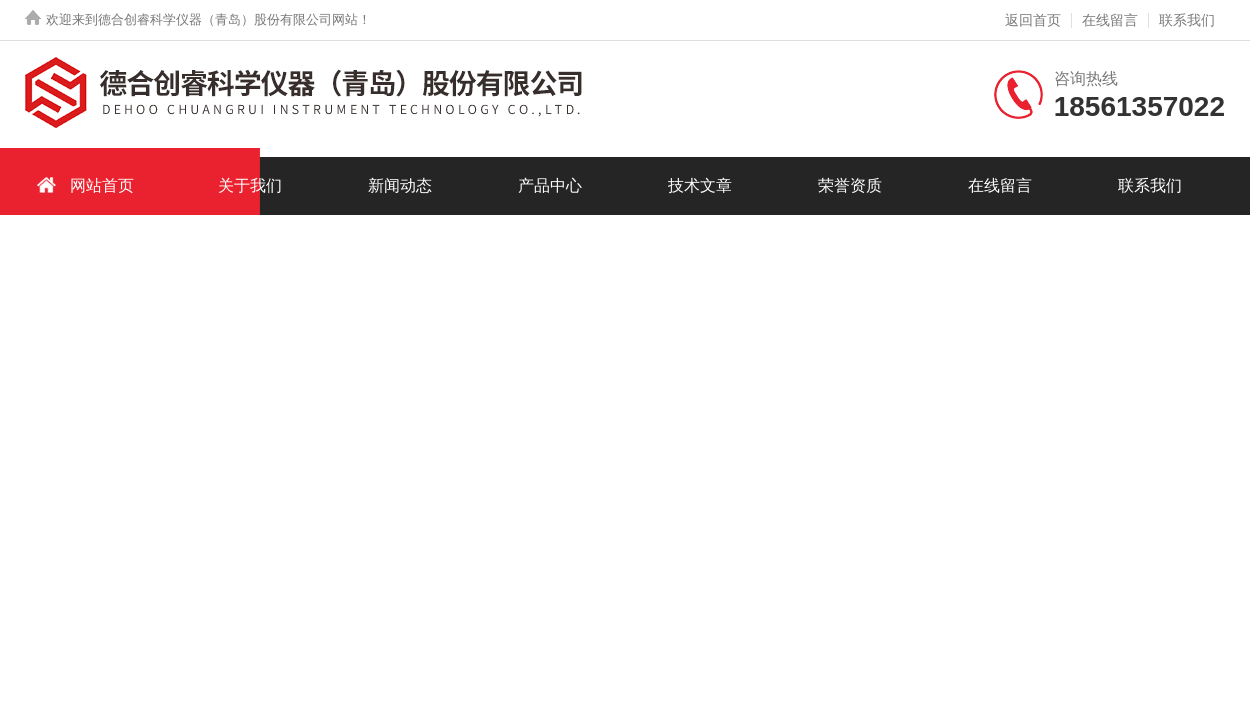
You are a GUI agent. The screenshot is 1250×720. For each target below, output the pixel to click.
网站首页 (82, 184)
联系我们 (1187, 20)
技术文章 (700, 185)
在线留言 (1110, 20)
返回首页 (1033, 20)
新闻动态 (400, 185)
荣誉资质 (850, 185)
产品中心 (550, 185)
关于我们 (250, 185)
